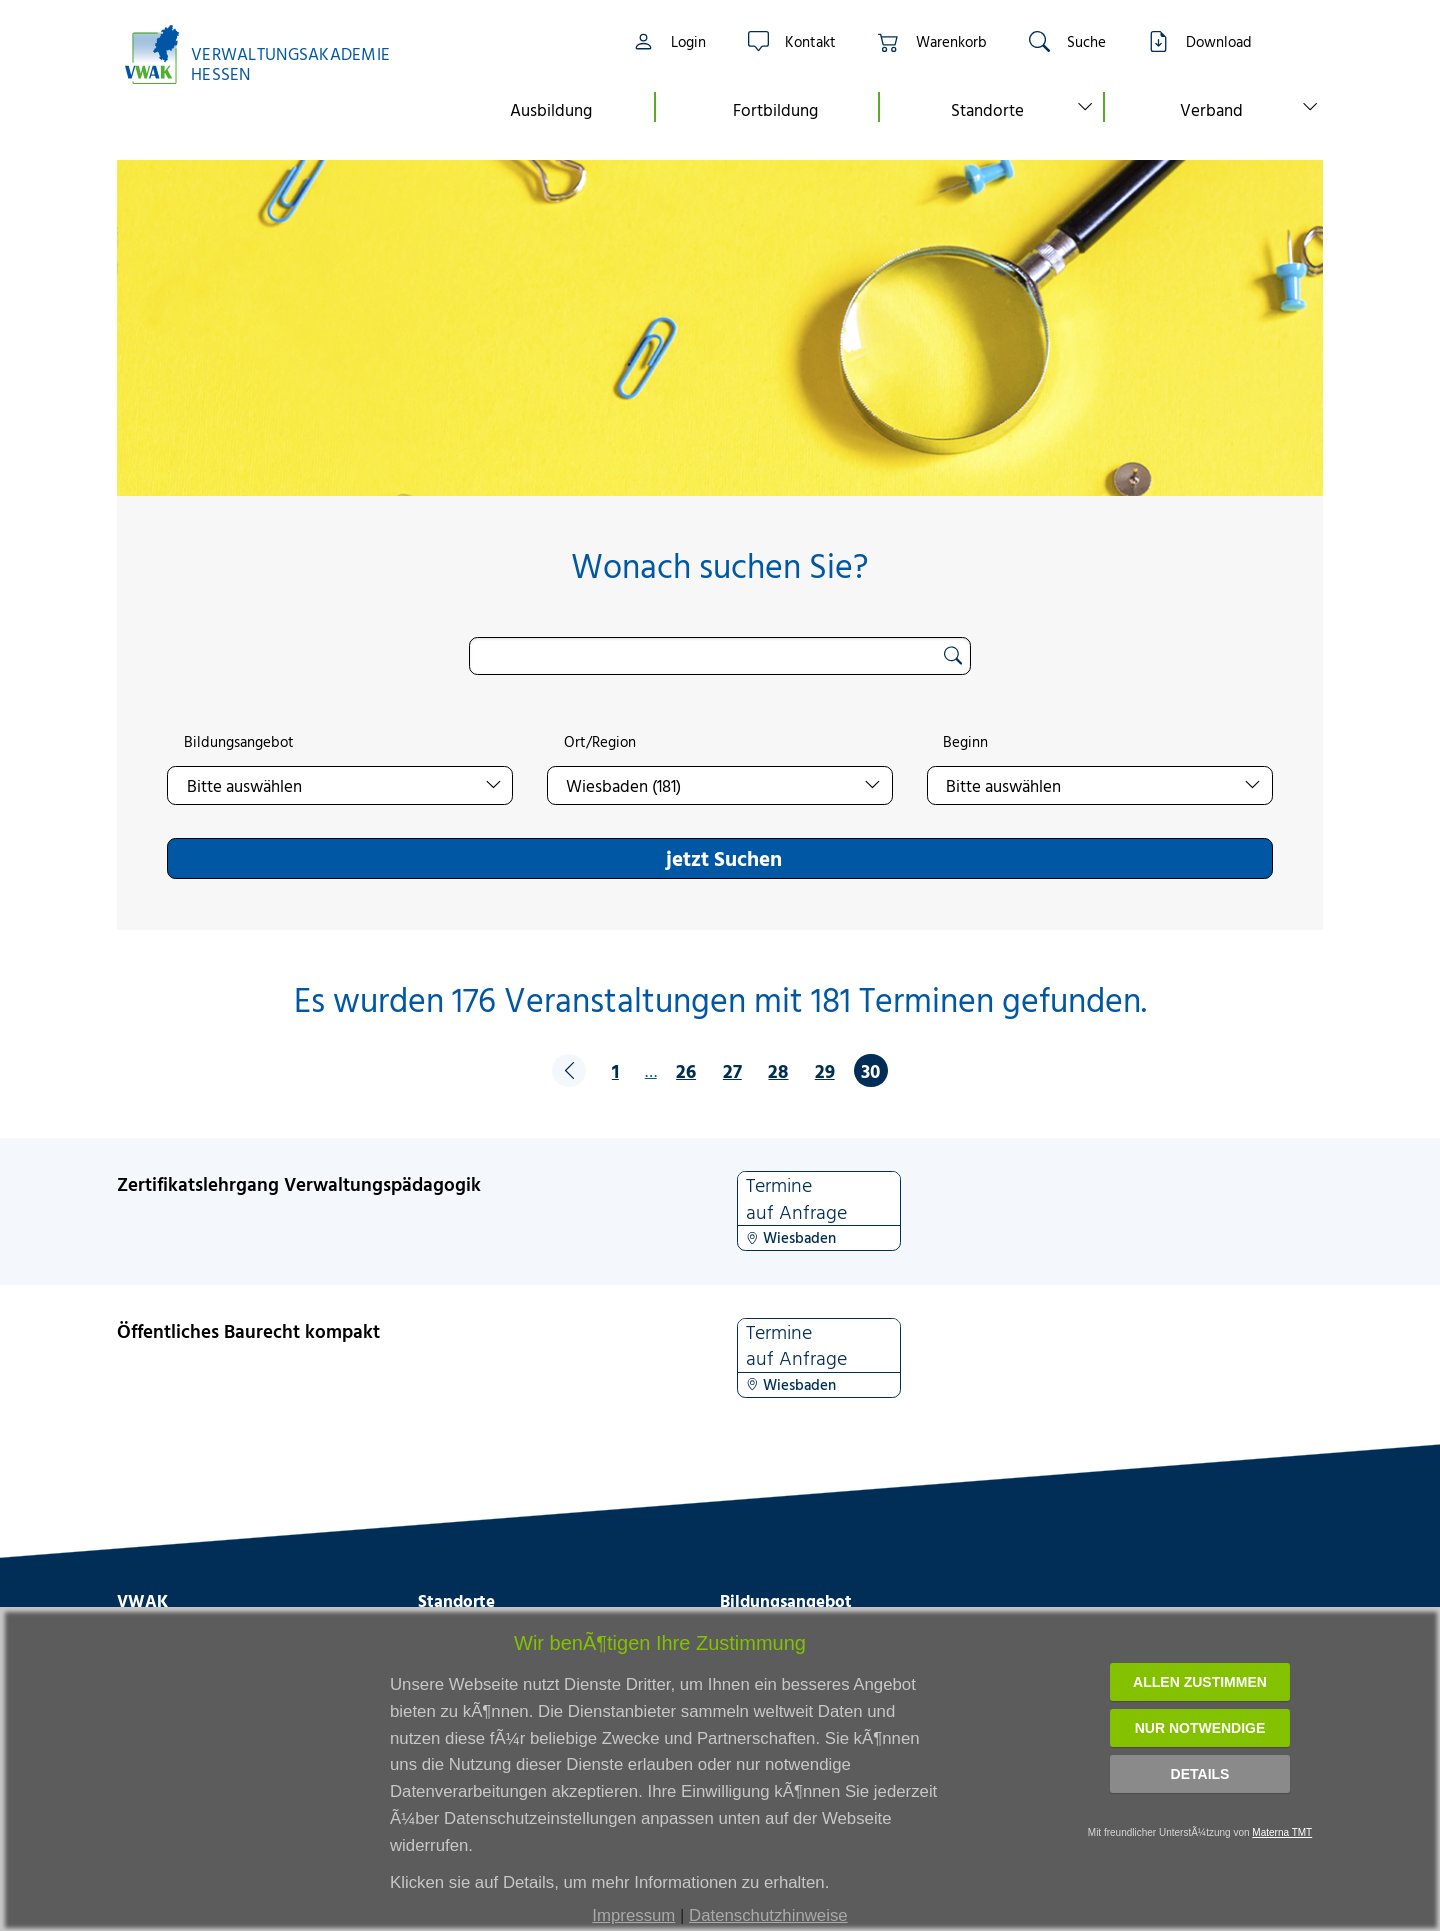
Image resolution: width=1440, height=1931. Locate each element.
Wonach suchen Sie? (719, 565)
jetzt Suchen (724, 858)
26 (686, 1070)
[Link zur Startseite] (268, 54)
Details (1200, 1774)
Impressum (633, 1915)
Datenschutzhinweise (768, 1915)
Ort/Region (600, 742)
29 (825, 1070)
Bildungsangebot (239, 742)
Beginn (965, 742)
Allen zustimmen (1200, 1682)
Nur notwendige (1200, 1728)
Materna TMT (1282, 1832)
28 (778, 1070)
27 (732, 1070)
